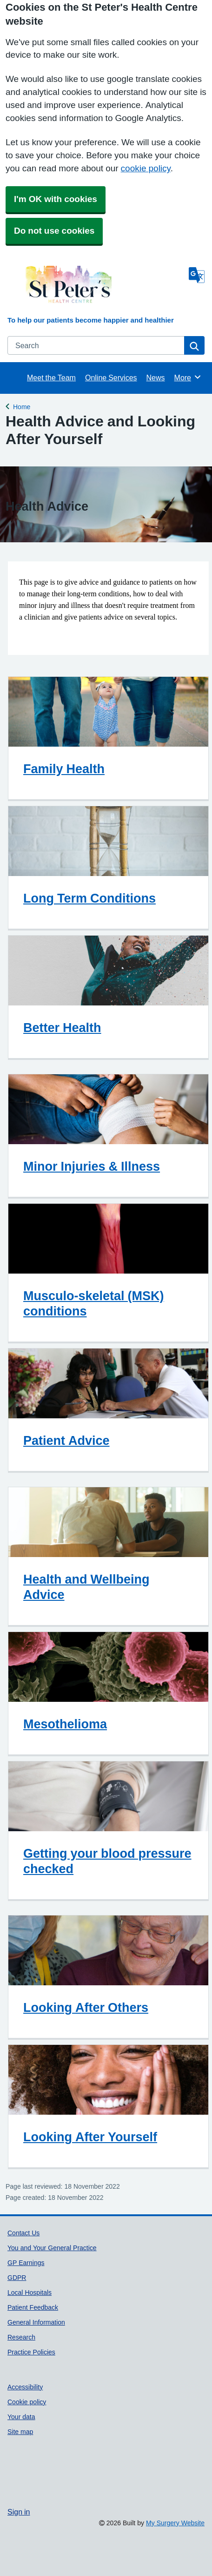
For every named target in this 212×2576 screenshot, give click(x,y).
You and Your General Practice (52, 2248)
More (188, 377)
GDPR (16, 2277)
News (155, 377)
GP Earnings (25, 2262)
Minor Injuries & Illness (91, 1166)
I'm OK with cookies (55, 199)
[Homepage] (96, 288)
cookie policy (146, 168)
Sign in (18, 2511)
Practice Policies (31, 2352)
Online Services (111, 377)
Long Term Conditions (89, 898)
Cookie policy (26, 2402)
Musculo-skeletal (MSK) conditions (93, 1303)
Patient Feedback (32, 2307)
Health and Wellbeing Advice (86, 1587)
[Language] (197, 275)
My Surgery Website (175, 2523)
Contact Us (23, 2233)
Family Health (64, 768)
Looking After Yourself (90, 2137)
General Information (36, 2322)
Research (21, 2337)
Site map (20, 2431)
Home (21, 405)
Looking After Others (85, 2007)
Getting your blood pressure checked (107, 1861)
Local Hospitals (29, 2292)
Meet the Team (51, 377)
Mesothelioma (65, 1724)
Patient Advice (66, 1440)
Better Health (62, 1027)
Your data (21, 2417)
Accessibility (25, 2387)
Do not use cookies (54, 230)
